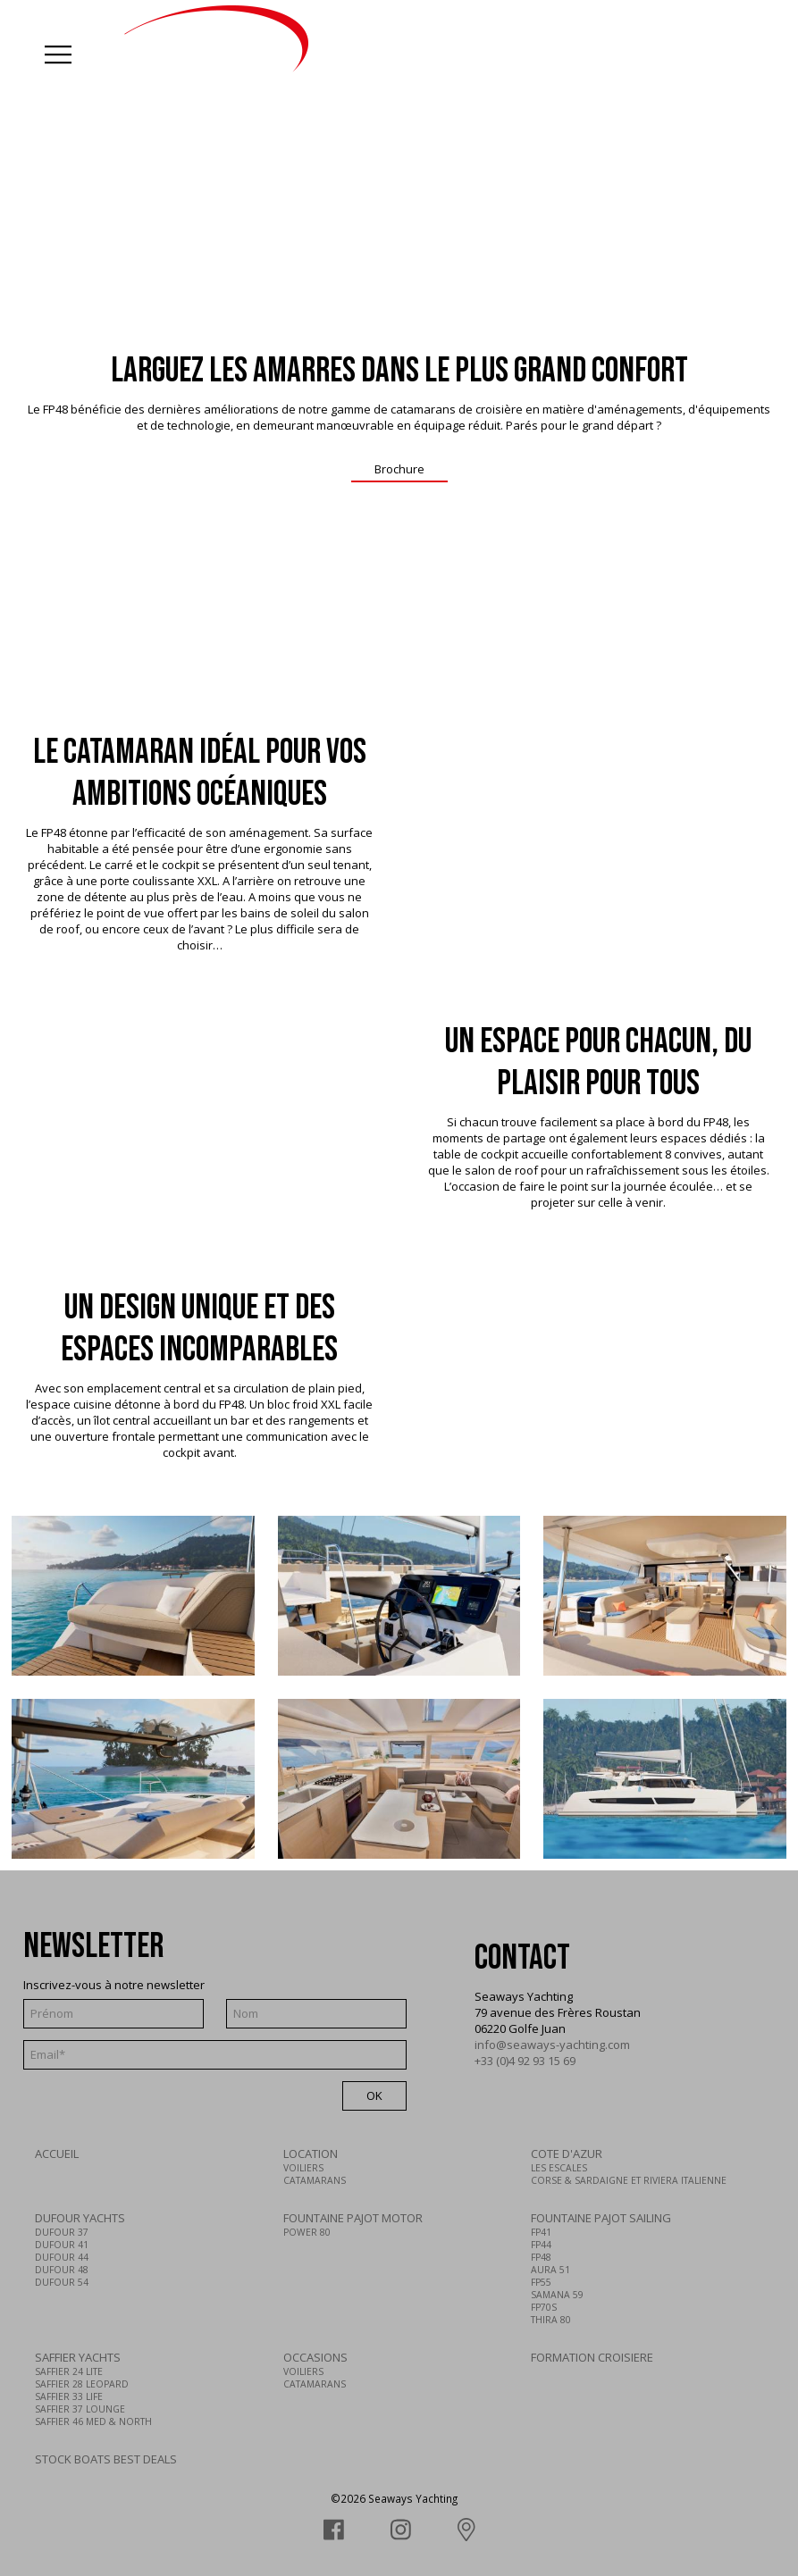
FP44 (541, 2244)
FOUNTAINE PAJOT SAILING (601, 2218)
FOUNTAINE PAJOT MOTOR (353, 2218)
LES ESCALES (559, 2168)
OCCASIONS (315, 2357)
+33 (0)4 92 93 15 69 (525, 2061)
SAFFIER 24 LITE (69, 2371)
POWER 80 (307, 2232)
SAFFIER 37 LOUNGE (80, 2409)
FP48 (541, 2257)
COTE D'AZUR (566, 2153)
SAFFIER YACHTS (78, 2357)
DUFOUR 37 (61, 2232)
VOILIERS (303, 2168)
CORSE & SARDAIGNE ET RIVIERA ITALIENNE (629, 2180)
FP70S (544, 2307)
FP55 (541, 2282)
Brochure (399, 469)
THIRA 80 (551, 2319)
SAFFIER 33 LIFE (69, 2396)
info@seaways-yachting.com (552, 2045)
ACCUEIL (57, 2153)
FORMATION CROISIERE (592, 2357)
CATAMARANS (314, 2180)
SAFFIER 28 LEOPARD (82, 2384)
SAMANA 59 (557, 2294)
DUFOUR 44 (61, 2257)
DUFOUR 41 (61, 2244)
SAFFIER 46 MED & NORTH (93, 2421)
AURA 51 (550, 2269)
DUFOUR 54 (61, 2282)
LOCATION (310, 2153)
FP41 (541, 2232)
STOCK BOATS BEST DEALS (106, 2459)
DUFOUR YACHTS (80, 2218)
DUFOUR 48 (61, 2269)
